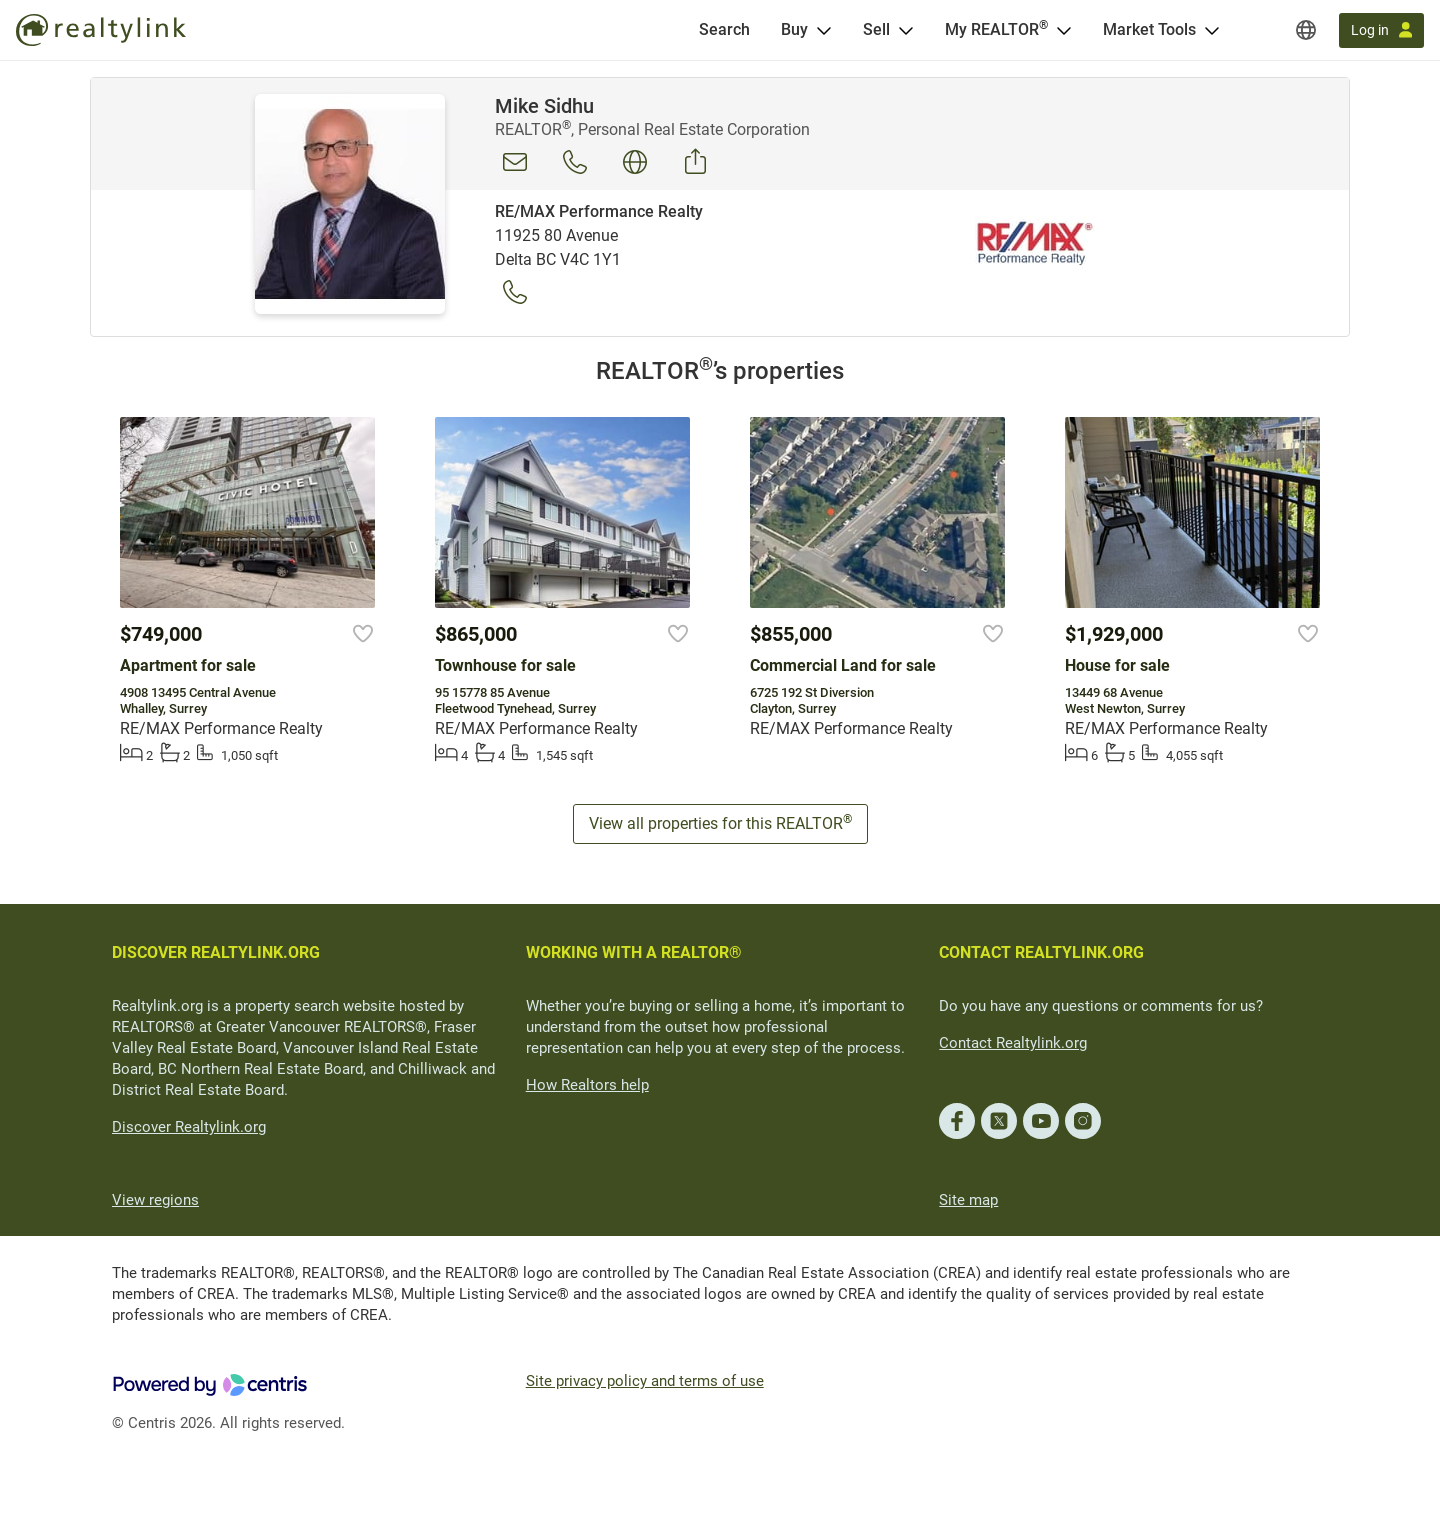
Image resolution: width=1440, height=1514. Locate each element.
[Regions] (1306, 30)
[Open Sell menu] (906, 30)
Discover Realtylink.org (189, 1127)
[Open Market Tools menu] (1212, 30)
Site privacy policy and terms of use (645, 1381)
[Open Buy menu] (824, 30)
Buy (794, 29)
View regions (155, 1200)
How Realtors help (587, 1085)
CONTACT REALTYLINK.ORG (1041, 952)
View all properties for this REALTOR (720, 822)
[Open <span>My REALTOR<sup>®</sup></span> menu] (1064, 30)
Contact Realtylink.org (1013, 1043)
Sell (876, 29)
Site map (968, 1200)
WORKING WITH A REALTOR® (634, 952)
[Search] (724, 30)
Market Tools (1149, 29)
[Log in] (1381, 30)
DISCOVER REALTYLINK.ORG (216, 952)
